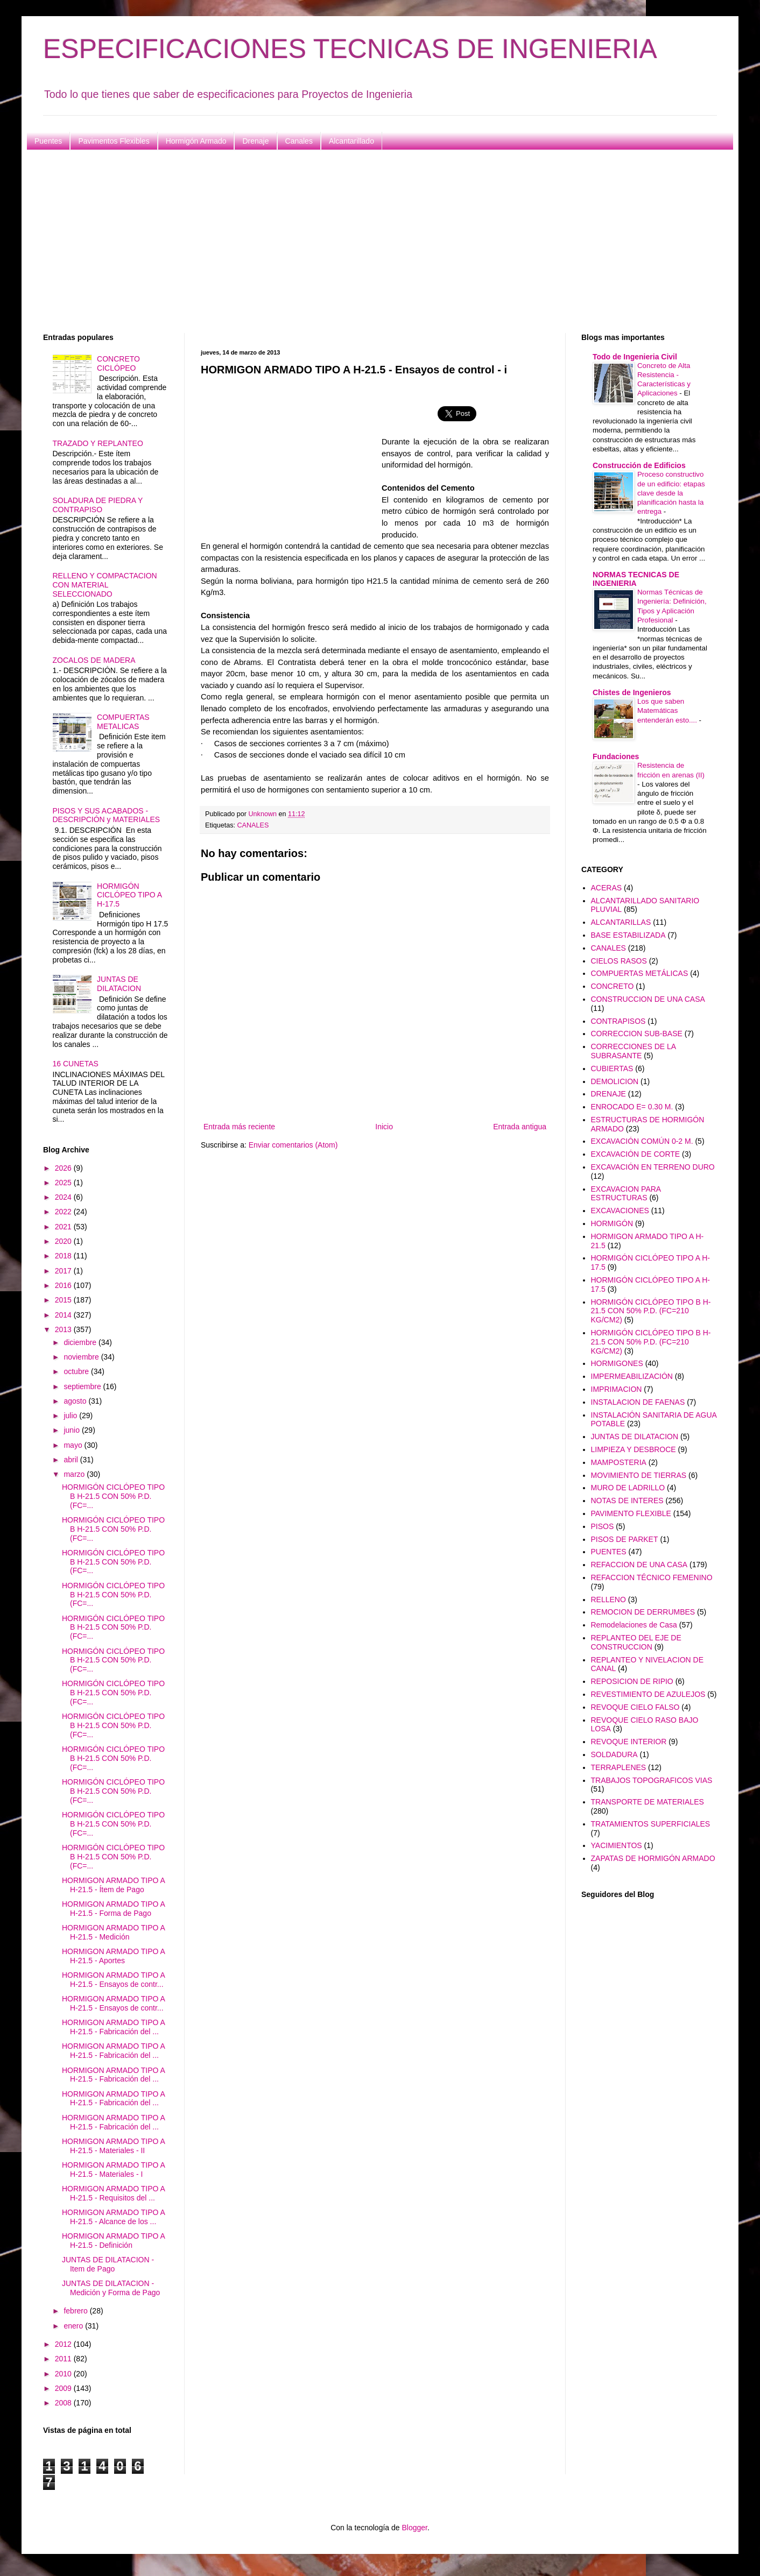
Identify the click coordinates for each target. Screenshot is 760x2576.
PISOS (602, 1526)
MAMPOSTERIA (618, 1462)
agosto (76, 1401)
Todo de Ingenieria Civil (635, 356)
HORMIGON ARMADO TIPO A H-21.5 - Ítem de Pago (113, 1885)
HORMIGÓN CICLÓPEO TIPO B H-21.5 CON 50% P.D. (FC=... (113, 1496)
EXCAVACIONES (620, 1210)
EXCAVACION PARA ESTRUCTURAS (626, 1193)
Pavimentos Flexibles (113, 141)
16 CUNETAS (75, 1063)
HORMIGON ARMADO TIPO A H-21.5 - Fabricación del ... (113, 2027)
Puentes (48, 141)
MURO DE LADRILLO (628, 1487)
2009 (64, 2388)
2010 (64, 2373)
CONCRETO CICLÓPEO (118, 363)
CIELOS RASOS (619, 961)
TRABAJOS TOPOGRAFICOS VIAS (652, 1780)
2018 (64, 1255)
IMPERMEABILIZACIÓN (632, 1376)
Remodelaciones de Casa (634, 1624)
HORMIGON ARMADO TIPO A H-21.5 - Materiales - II (113, 2146)
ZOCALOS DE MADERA (94, 660)
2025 (64, 1182)
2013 (64, 1329)
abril (72, 1459)
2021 (64, 1226)
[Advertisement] (366, 241)
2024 (64, 1197)
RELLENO (608, 1599)
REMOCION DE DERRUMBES (643, 1612)
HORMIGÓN (612, 1223)
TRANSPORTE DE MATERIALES (647, 1801)
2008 (64, 2402)
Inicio (384, 1126)
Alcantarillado (351, 141)
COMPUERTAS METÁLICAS (639, 973)
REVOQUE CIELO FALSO (635, 1707)
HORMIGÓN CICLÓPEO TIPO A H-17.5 (129, 895)
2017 (64, 1270)
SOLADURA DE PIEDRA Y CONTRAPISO (98, 505)
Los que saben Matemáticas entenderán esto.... (668, 710)
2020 (64, 1241)
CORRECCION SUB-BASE (636, 1033)
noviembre (82, 1357)
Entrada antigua (519, 1126)
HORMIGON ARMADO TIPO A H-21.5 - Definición (113, 2240)
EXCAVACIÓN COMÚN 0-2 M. (642, 1141)
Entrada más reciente (239, 1126)
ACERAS (606, 887)
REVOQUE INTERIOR (629, 1741)
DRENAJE (608, 1093)
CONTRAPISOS (618, 1021)
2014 (64, 1315)
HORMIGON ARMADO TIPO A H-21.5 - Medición (113, 1932)
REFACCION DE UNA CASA (639, 1564)
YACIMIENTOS (616, 1845)
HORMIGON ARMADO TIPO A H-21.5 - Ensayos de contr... (113, 1979)
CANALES (253, 825)
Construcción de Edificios (639, 465)
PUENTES (609, 1551)
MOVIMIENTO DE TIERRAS (639, 1475)
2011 (64, 2358)
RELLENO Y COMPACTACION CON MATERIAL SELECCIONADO (105, 584)
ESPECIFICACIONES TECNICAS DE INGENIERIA (350, 49)
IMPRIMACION (616, 1389)
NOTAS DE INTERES (627, 1500)
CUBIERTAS (612, 1068)
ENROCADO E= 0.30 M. (632, 1106)
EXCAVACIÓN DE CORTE (635, 1154)
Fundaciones (616, 756)
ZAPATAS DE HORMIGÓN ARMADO (653, 1858)
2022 (64, 1211)
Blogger (414, 2527)
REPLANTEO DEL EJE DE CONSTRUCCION (636, 1642)
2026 (64, 1168)
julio (71, 1415)
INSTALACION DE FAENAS (638, 1402)
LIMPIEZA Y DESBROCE (633, 1449)
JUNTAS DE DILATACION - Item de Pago (108, 2264)
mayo (74, 1445)
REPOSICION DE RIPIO (632, 1681)
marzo (75, 1474)
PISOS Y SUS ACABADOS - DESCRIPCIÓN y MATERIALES (106, 815)
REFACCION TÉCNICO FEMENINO (652, 1577)
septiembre (83, 1386)
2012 (64, 2344)
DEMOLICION (615, 1081)
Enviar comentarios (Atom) (293, 1145)
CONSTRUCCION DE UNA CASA (648, 999)
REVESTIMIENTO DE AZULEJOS (648, 1694)
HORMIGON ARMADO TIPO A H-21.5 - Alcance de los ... (113, 2217)
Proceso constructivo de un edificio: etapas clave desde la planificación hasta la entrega (671, 492)
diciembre (81, 1342)
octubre (77, 1371)
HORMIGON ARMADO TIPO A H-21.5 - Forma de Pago (113, 1908)
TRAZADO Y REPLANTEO (98, 443)
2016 (64, 1285)
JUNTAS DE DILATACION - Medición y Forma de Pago (111, 2288)
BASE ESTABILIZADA (628, 935)
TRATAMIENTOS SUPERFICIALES (650, 1824)
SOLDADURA (614, 1754)
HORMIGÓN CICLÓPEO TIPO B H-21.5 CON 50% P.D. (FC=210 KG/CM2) (651, 1311)
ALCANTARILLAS (621, 922)
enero (74, 2326)
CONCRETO (612, 986)
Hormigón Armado (196, 141)
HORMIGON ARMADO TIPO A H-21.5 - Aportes (113, 1956)
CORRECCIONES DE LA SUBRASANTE (633, 1051)
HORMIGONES (617, 1363)
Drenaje (255, 141)
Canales (299, 141)
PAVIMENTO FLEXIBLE (631, 1513)
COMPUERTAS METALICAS (123, 722)
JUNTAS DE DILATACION (119, 984)
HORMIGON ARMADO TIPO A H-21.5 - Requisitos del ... (113, 2193)
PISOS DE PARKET (624, 1539)
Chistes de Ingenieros (632, 692)
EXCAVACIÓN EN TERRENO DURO (653, 1167)
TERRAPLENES (618, 1767)
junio (72, 1430)
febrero (76, 2310)
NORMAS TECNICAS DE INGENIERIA (636, 579)
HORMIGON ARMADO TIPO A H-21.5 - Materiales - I (113, 2169)
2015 (64, 1300)
